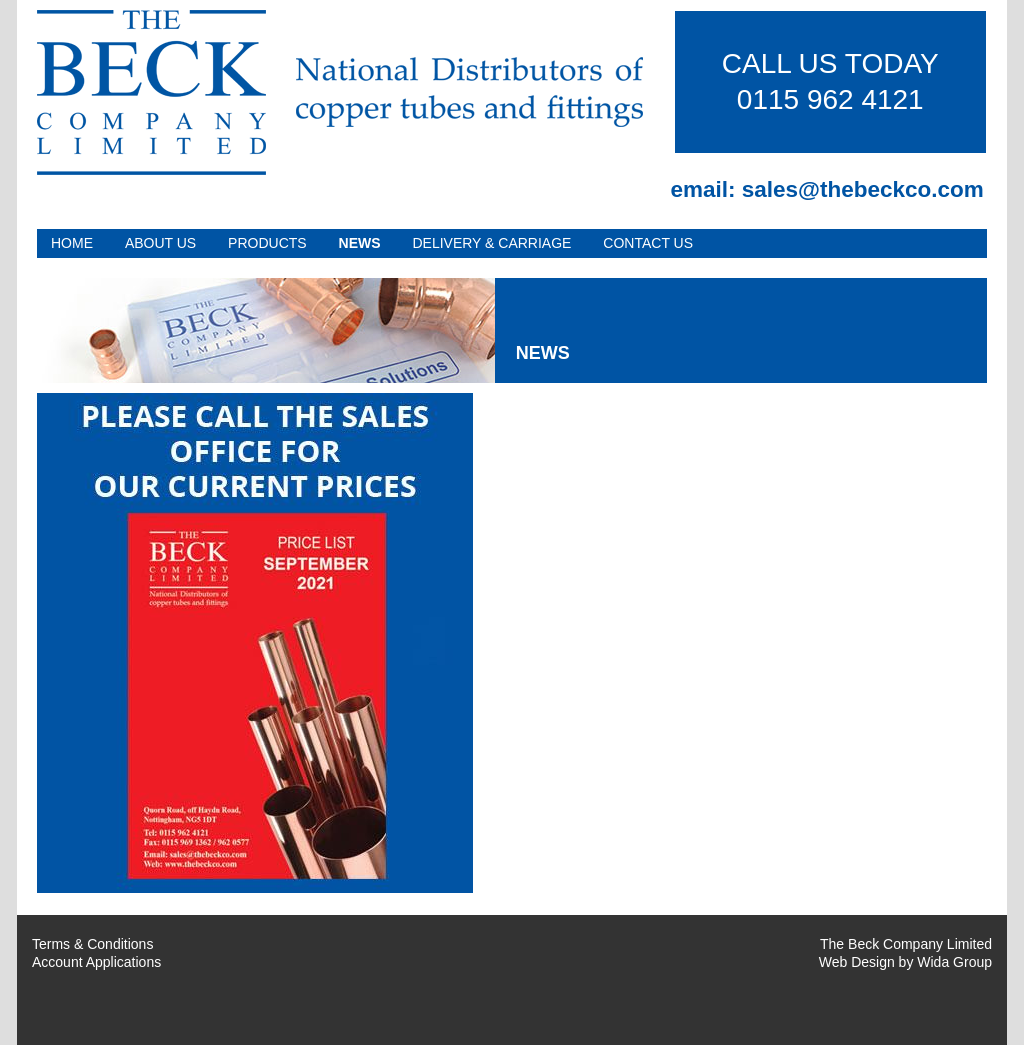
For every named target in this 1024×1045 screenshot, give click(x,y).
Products (267, 243)
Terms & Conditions (92, 944)
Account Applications (96, 962)
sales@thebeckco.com (863, 189)
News (360, 243)
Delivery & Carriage (491, 243)
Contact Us (648, 243)
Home (72, 243)
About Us (160, 243)
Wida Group (954, 962)
